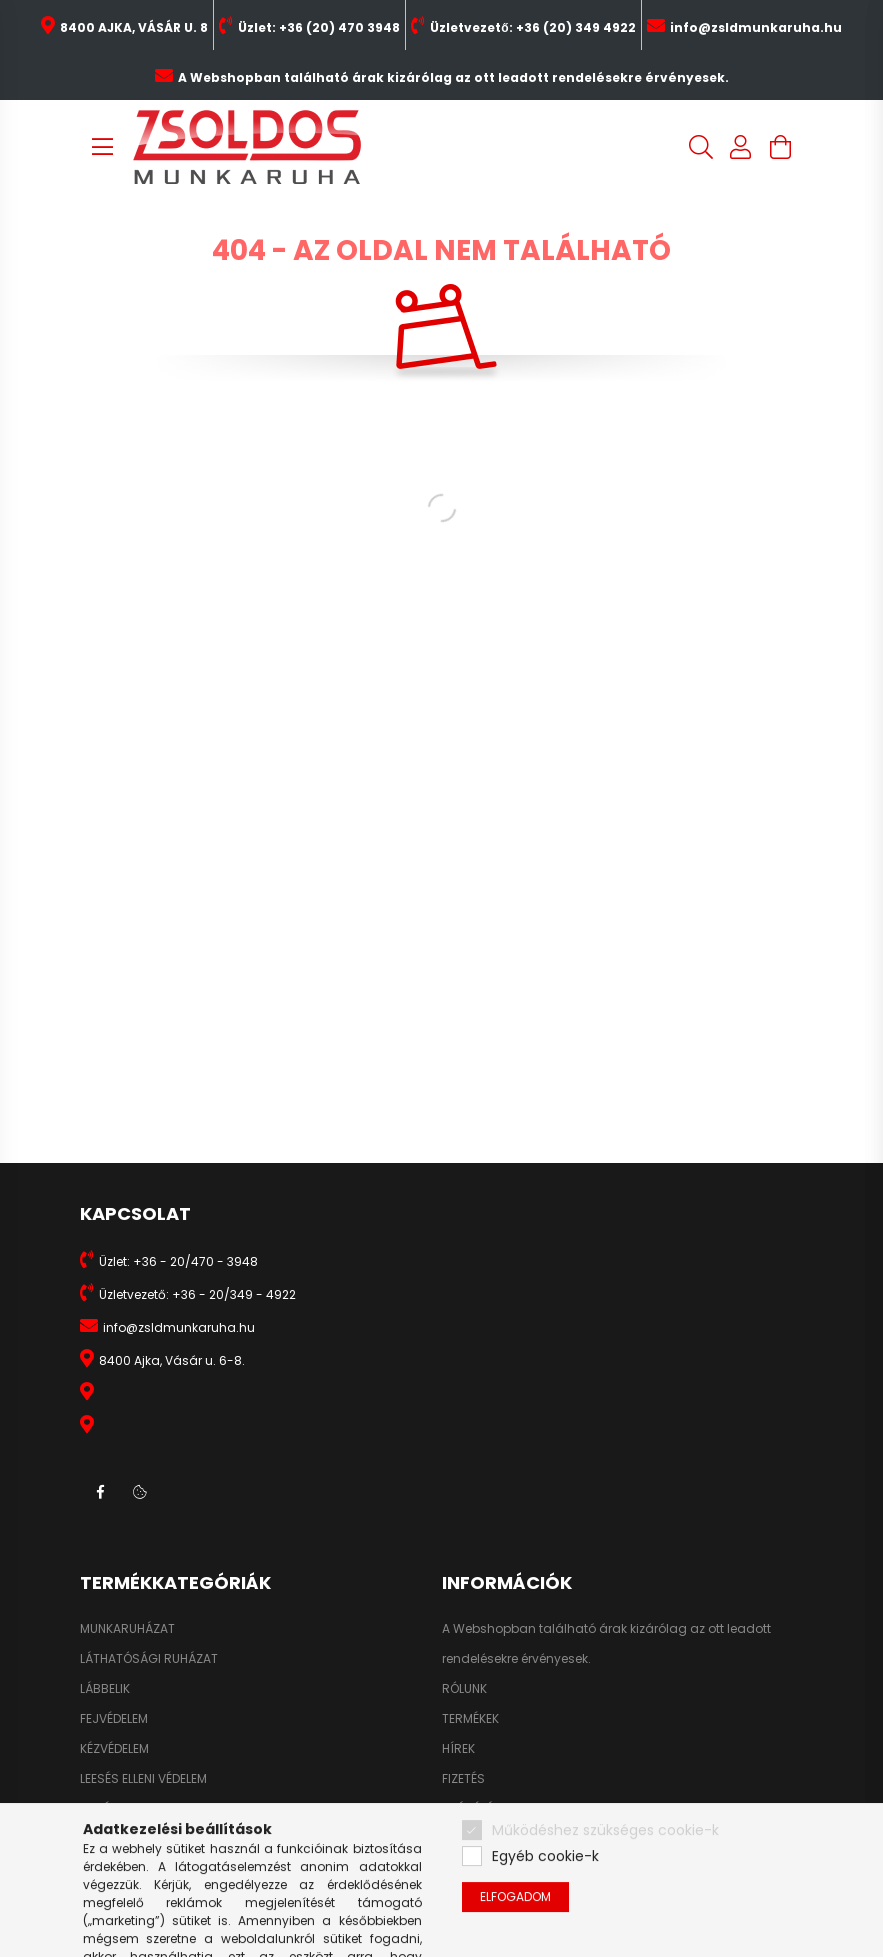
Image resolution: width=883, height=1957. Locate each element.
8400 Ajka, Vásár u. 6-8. (172, 1360)
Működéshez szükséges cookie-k (605, 1883)
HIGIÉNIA (104, 1809)
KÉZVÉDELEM (114, 1749)
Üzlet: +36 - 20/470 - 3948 (178, 1261)
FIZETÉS (463, 1779)
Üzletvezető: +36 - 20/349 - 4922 (197, 1294)
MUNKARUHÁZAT (127, 1629)
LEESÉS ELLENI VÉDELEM (143, 1779)
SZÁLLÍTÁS (472, 1809)
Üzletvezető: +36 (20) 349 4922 (532, 27)
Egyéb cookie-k (545, 1910)
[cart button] (781, 147)
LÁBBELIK (105, 1689)
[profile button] (741, 147)
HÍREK (458, 1749)
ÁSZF (456, 1839)
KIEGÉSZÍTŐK (117, 1839)
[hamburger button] (103, 147)
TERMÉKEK (470, 1719)
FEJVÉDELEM (114, 1719)
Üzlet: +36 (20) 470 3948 (319, 27)
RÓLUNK (464, 1689)
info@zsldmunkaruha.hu (756, 27)
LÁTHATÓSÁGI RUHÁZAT (149, 1659)
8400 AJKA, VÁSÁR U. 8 (134, 27)
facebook (100, 1492)
